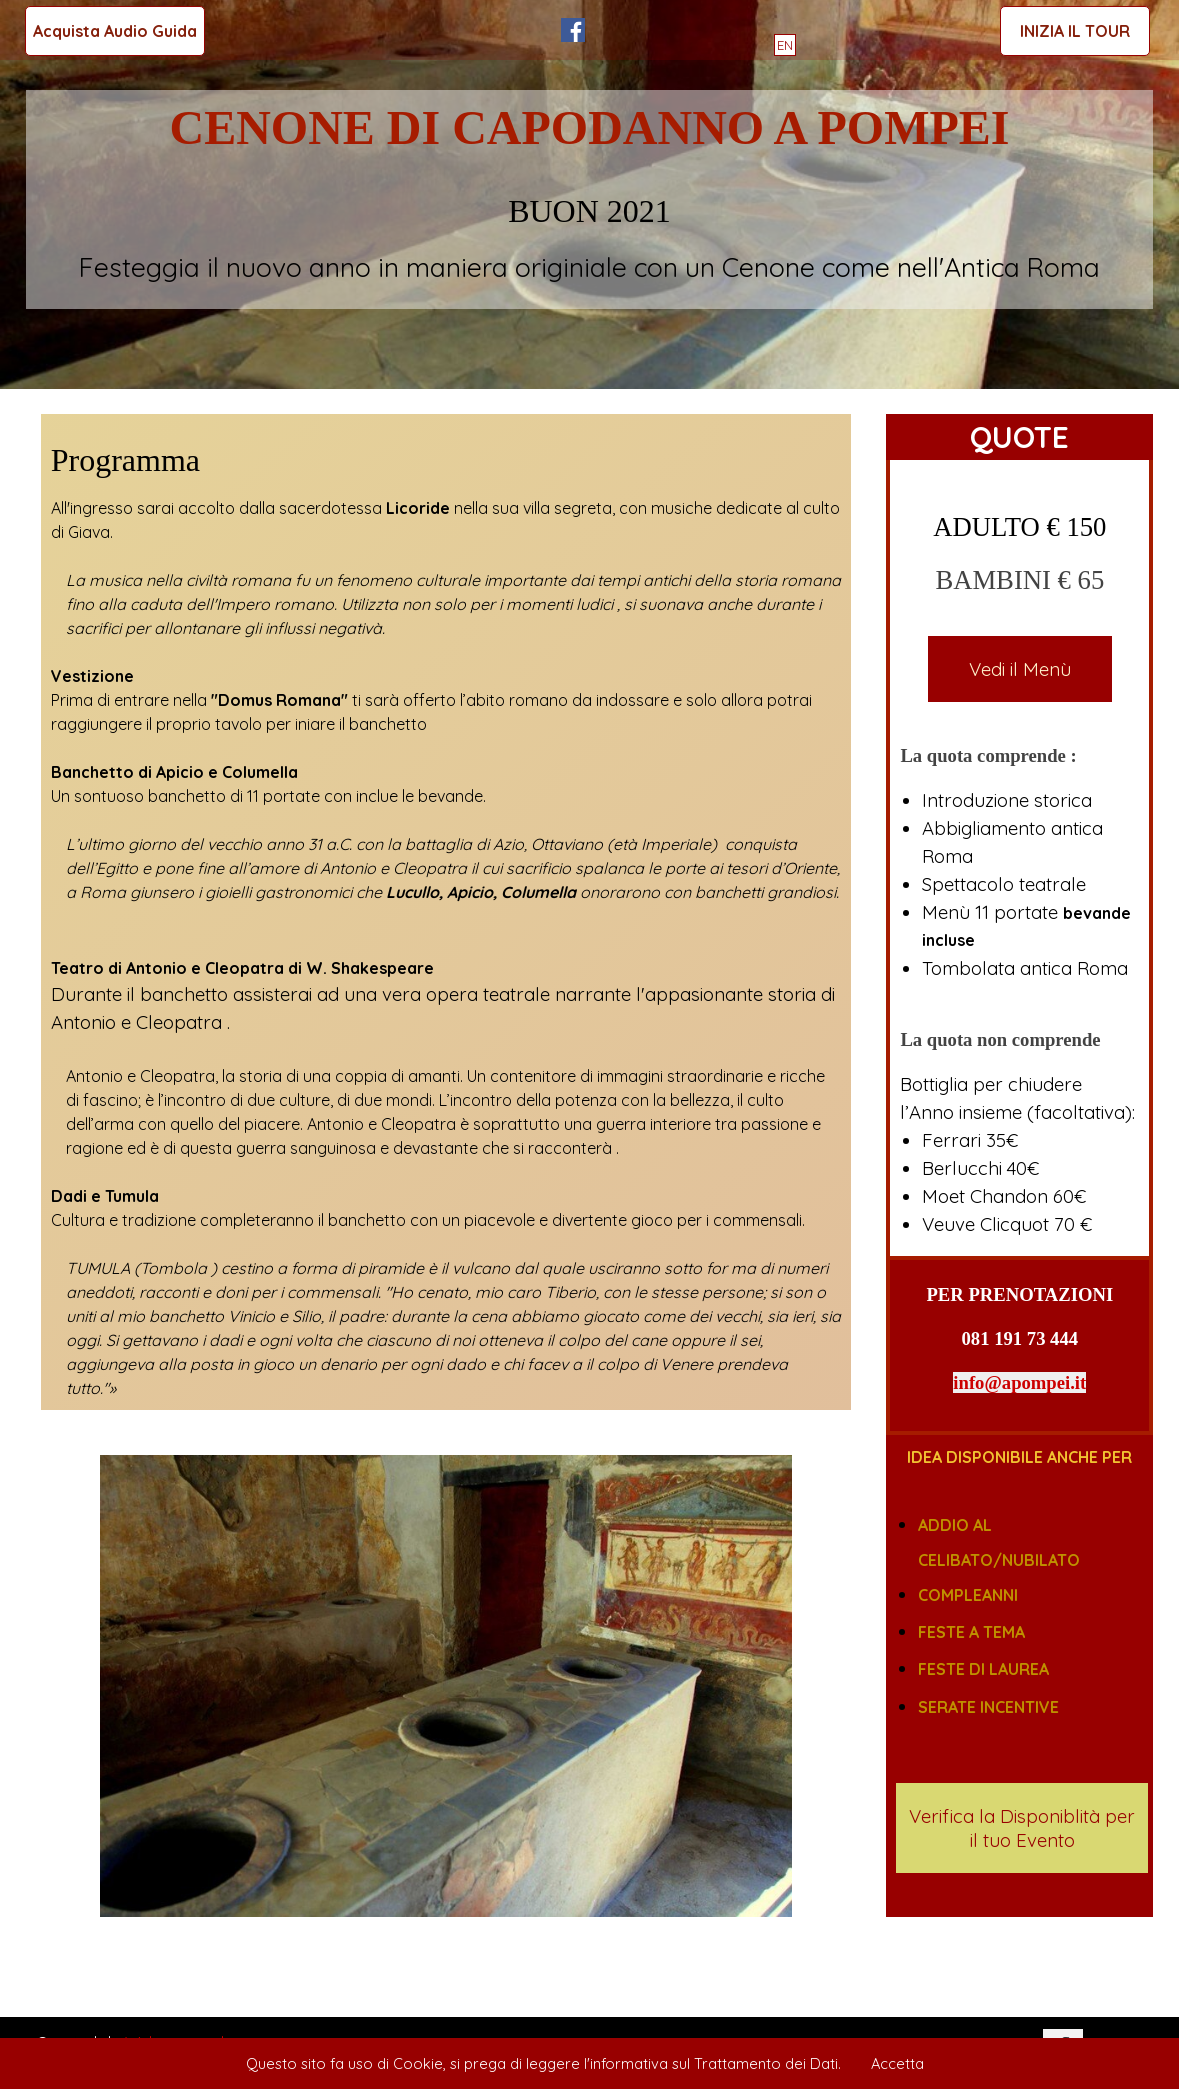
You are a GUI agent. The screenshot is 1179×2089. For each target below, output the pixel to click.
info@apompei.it (1019, 1382)
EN (785, 45)
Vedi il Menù (1020, 669)
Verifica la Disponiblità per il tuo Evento (1022, 1828)
